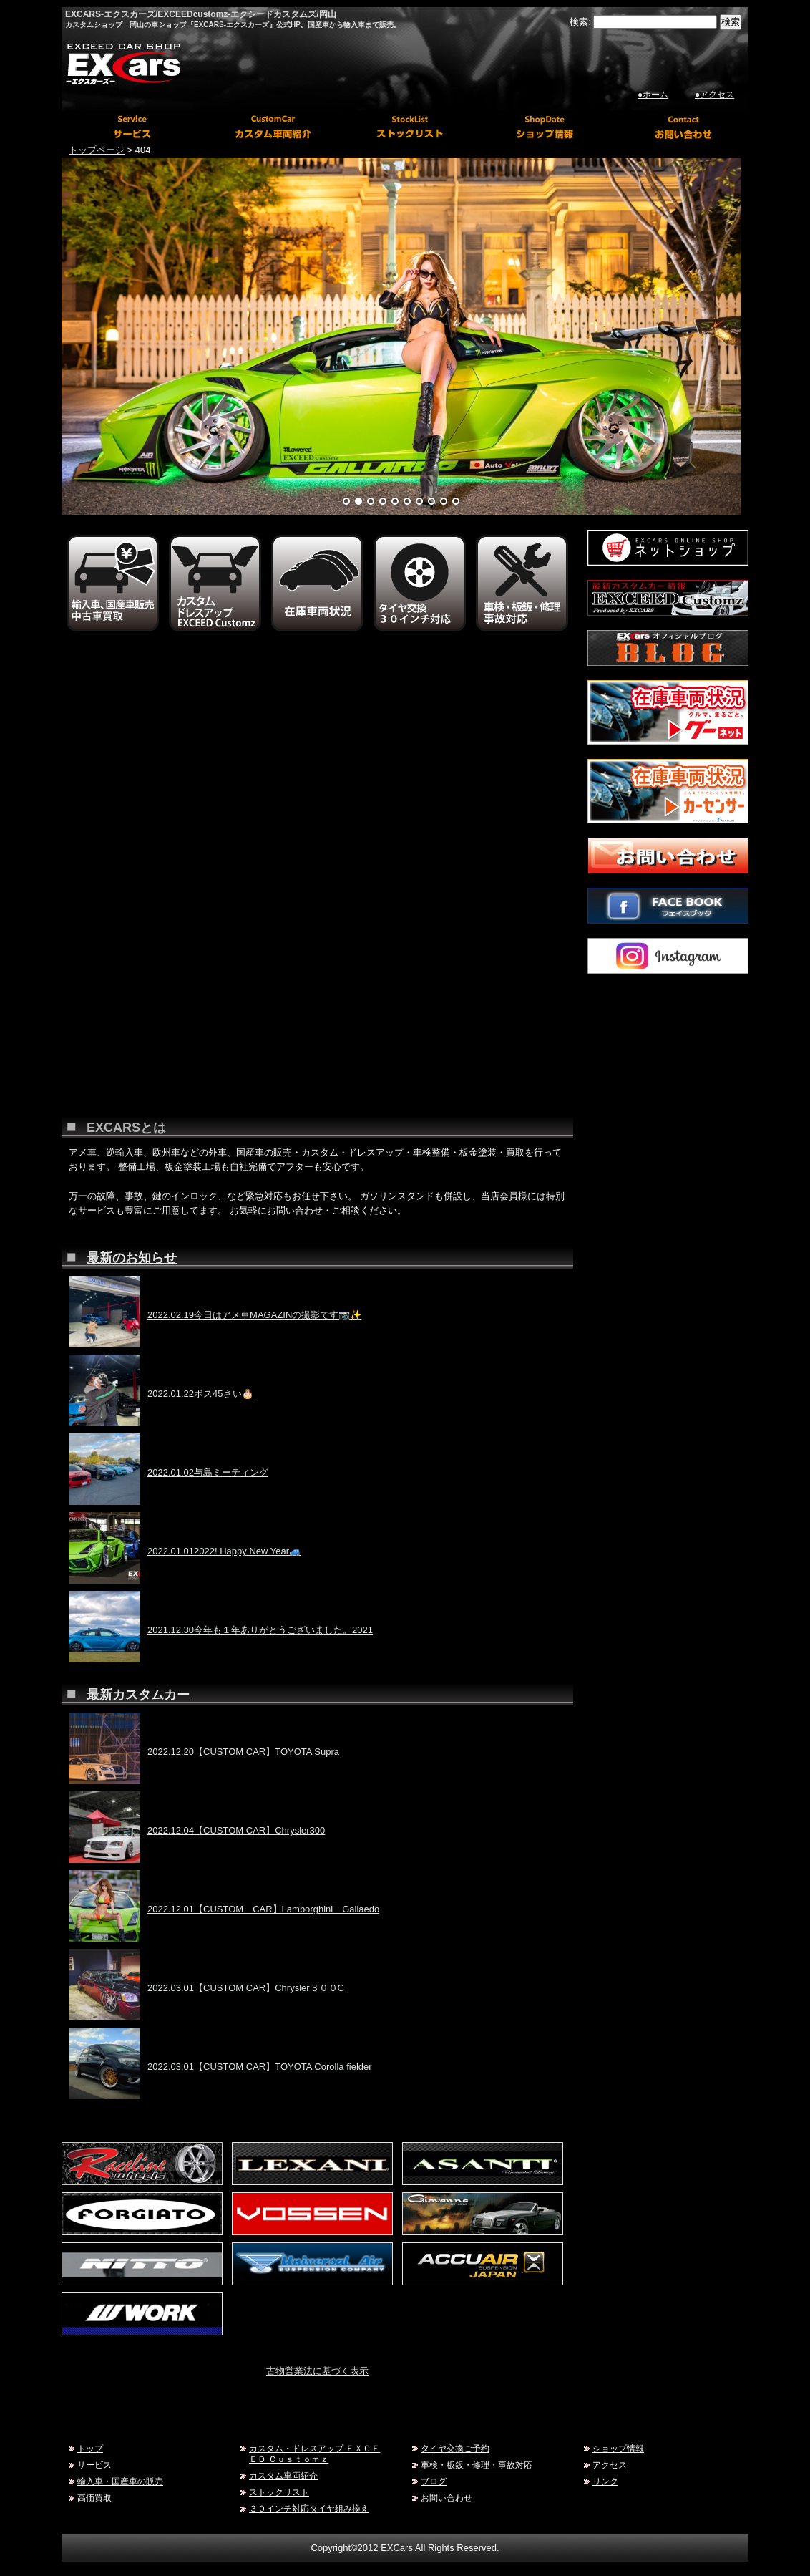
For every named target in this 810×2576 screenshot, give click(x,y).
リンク (605, 2481)
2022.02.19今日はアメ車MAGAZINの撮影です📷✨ (254, 1314)
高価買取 (94, 2497)
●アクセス (714, 94)
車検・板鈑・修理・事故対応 (476, 2464)
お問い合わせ (446, 2497)
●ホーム (653, 94)
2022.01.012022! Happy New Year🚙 (224, 1551)
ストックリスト (279, 2492)
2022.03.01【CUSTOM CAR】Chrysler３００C (245, 1987)
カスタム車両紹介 (283, 2475)
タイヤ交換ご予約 (455, 2448)
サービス (94, 2464)
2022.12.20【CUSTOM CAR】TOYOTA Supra (243, 1751)
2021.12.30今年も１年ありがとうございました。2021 (260, 1629)
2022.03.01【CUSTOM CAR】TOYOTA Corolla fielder (259, 2066)
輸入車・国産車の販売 (120, 2481)
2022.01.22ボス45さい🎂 (200, 1393)
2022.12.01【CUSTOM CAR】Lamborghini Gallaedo (263, 1909)
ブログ (434, 2481)
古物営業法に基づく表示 (317, 2371)
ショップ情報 (618, 2448)
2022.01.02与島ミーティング (207, 1472)
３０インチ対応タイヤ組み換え (309, 2508)
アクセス (609, 2464)
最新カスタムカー (138, 1695)
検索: (580, 21)
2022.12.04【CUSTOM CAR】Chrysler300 (236, 1830)
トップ (90, 2448)
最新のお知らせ (132, 1258)
